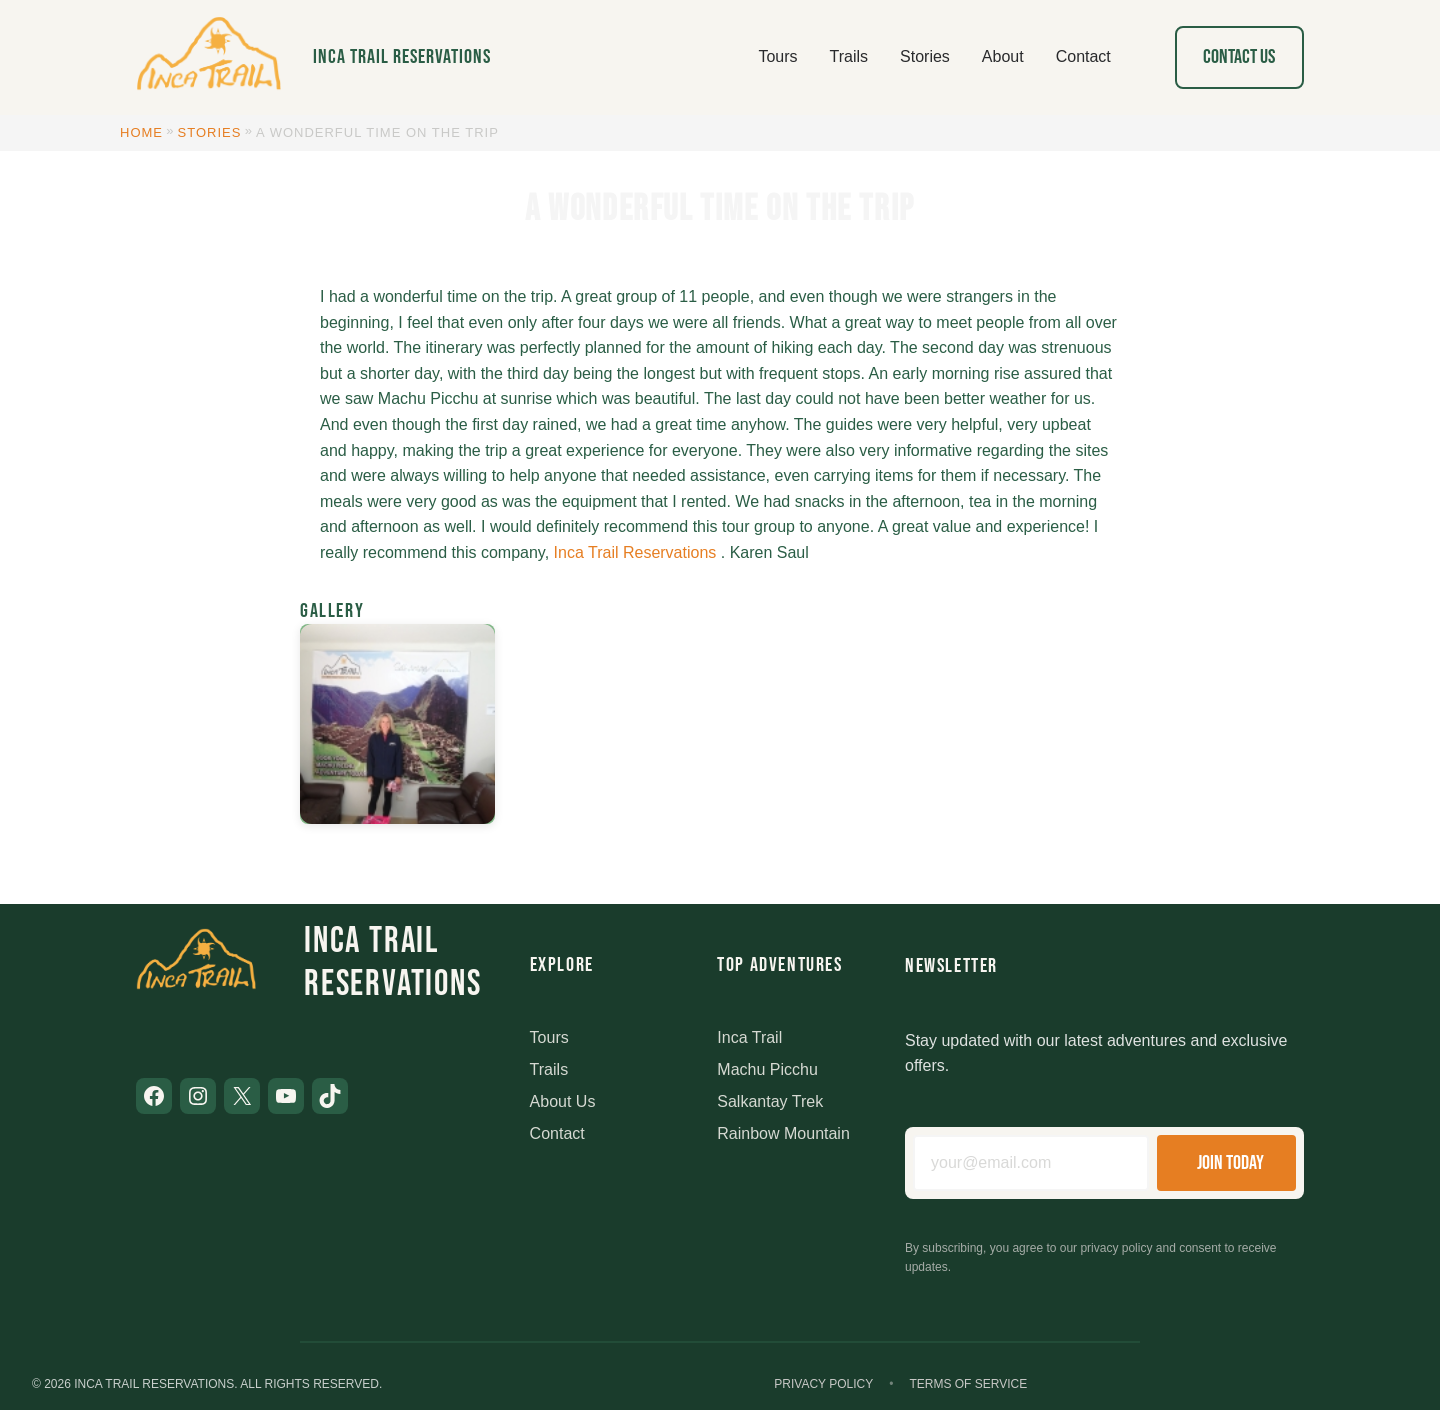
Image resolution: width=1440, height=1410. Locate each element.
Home (141, 132)
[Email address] (1031, 1163)
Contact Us (1239, 57)
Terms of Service (968, 1384)
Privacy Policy (823, 1384)
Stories (210, 132)
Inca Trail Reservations (402, 57)
